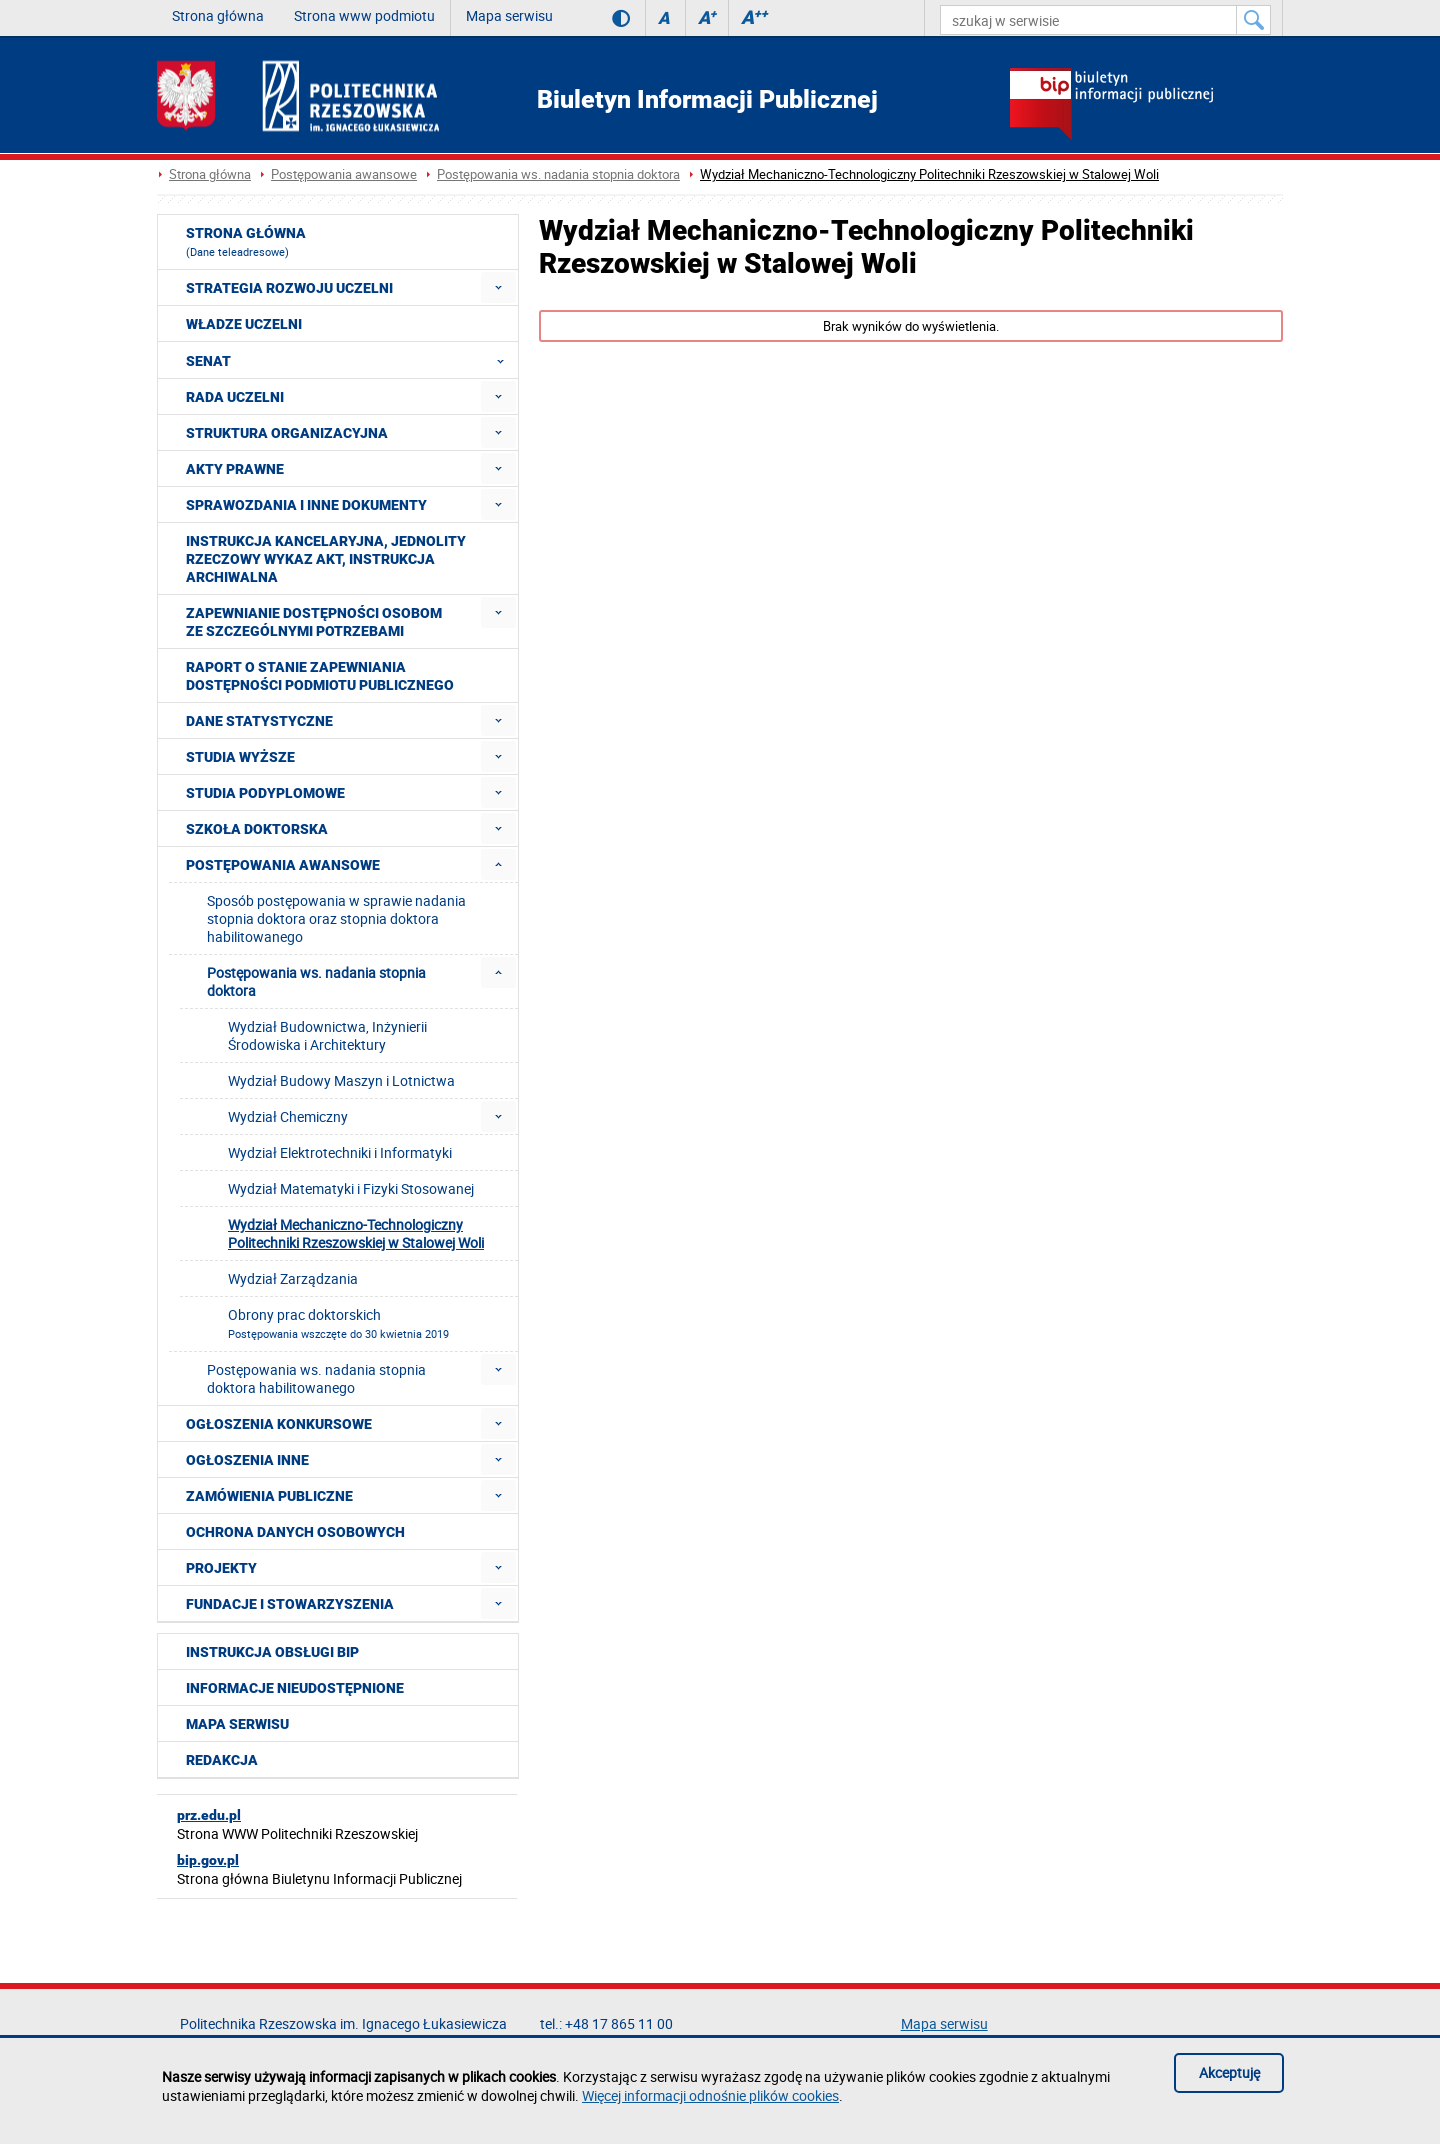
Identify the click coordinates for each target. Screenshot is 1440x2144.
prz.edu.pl (209, 1815)
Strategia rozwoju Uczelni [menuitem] (289, 288)
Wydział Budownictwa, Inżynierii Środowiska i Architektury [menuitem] (327, 1035)
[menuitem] (498, 287)
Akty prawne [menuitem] (235, 469)
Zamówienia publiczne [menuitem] (269, 1496)
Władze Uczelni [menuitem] (244, 324)
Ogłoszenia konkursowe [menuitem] (279, 1424)
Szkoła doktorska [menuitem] (257, 829)
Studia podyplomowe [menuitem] (265, 793)
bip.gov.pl (208, 1860)
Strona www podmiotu (364, 15)
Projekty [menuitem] (221, 1568)
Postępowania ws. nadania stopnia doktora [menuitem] (316, 981)
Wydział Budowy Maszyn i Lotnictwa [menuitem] (341, 1080)
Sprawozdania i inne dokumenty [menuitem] (306, 505)
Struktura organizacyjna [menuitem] (287, 433)
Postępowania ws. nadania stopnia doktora (558, 174)
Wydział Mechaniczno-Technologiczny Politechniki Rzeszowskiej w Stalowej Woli (929, 174)
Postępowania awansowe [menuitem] (283, 865)
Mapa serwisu (509, 15)
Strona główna (218, 15)
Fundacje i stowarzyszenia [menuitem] (290, 1604)
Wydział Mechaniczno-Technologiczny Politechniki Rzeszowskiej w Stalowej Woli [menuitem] (356, 1233)
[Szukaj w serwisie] (1254, 20)
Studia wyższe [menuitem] (240, 757)
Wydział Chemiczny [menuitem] (288, 1116)
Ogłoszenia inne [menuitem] (247, 1460)
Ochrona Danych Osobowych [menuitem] (295, 1532)
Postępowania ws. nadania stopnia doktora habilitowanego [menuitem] (316, 1378)
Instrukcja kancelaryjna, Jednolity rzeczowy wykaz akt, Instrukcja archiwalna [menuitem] (326, 559)
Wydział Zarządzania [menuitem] (293, 1278)
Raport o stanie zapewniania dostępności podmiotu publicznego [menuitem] (320, 676)
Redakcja (222, 1760)
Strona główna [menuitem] (246, 242)
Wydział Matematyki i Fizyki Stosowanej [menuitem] (351, 1188)
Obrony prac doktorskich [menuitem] (338, 1323)
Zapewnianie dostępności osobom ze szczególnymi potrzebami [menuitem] (314, 622)
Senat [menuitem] (351, 360)
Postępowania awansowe (344, 174)
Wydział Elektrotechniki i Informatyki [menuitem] (340, 1152)
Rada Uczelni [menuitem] (235, 397)
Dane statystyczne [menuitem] (259, 721)
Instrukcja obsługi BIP (272, 1652)
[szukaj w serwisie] (1088, 20)
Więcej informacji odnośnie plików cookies (710, 2095)
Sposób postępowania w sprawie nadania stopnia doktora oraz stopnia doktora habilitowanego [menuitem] (336, 918)
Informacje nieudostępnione (295, 1688)
